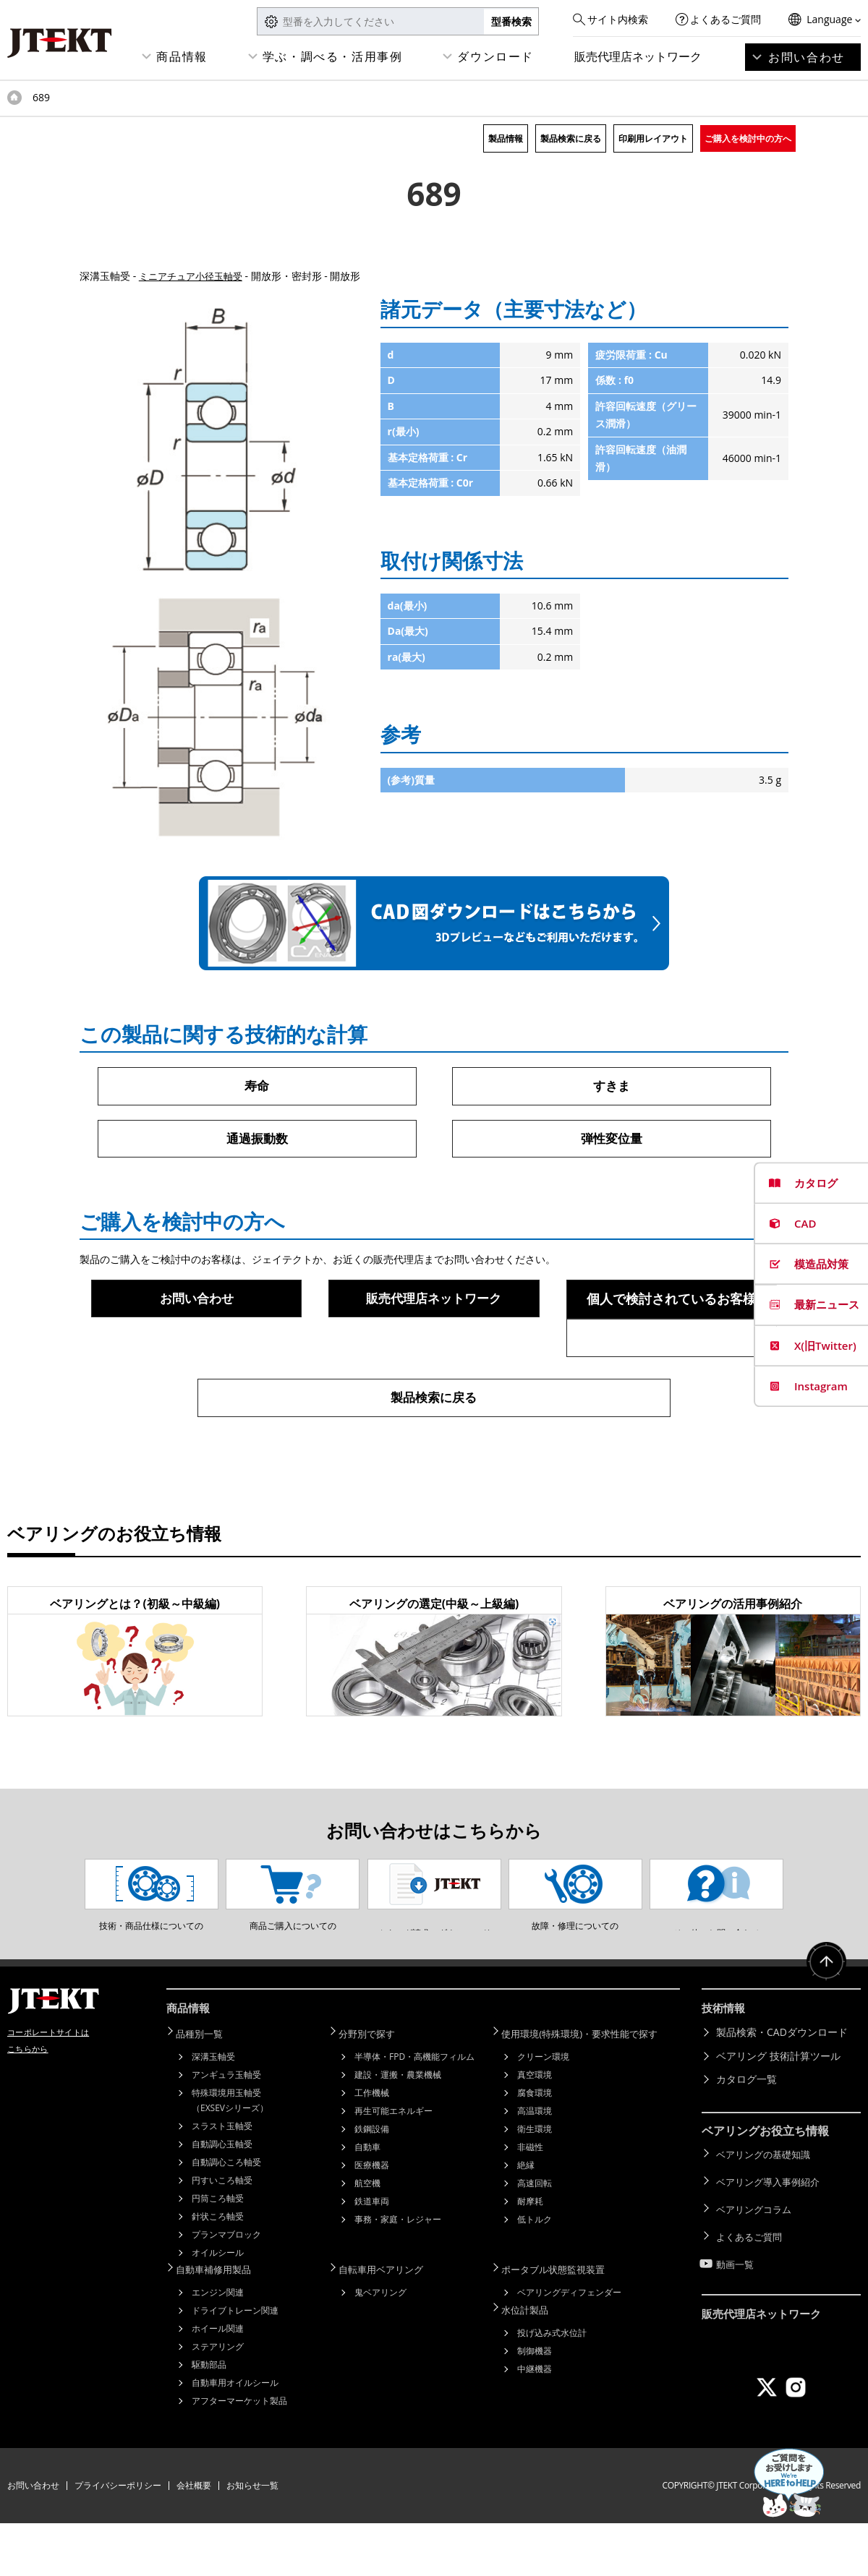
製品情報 (505, 138)
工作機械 (371, 2147)
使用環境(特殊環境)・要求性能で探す (590, 2088)
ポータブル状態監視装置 (562, 2322)
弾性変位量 (611, 1139)
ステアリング (218, 2399)
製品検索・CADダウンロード (782, 2088)
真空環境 (534, 2129)
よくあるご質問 (725, 19)
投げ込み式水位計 (552, 2383)
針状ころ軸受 (218, 2270)
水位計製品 (531, 2361)
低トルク (534, 2273)
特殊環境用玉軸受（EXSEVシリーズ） (230, 2154)
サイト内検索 (617, 19)
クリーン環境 (543, 2111)
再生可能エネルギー (393, 2165)
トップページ (14, 97)
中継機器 (534, 2419)
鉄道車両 (371, 2255)
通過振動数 (256, 1139)
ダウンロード (495, 56)
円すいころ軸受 (222, 2234)
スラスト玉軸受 (222, 2180)
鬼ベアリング (380, 2345)
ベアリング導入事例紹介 (771, 2232)
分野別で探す (374, 2088)
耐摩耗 (530, 2255)
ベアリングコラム (756, 2256)
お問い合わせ (806, 57)
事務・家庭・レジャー (397, 2273)
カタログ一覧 (746, 2135)
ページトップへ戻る (824, 2022)
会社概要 (193, 2538)
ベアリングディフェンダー (569, 2345)
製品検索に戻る (570, 138)
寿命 (257, 1086)
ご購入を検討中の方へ (748, 138)
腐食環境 (534, 2147)
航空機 (367, 2237)
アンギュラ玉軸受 (226, 2129)
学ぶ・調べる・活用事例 (333, 56)
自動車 (367, 2201)
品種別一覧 (206, 2088)
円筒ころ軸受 (218, 2252)
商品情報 (181, 56)
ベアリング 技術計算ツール (778, 2112)
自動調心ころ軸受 (226, 2216)
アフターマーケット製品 (239, 2453)
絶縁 (526, 2219)
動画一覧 (736, 2303)
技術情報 (725, 2066)
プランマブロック (226, 2288)
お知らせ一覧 (252, 2538)
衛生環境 (534, 2183)
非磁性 (530, 2201)
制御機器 (534, 2401)
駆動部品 (209, 2417)
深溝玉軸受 (213, 2111)
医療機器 (371, 2219)
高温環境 (534, 2165)
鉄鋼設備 (371, 2183)
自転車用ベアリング (389, 2322)
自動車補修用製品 (221, 2322)
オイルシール (218, 2307)
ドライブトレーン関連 (235, 2363)
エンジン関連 (218, 2345)
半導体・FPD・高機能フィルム (414, 2111)
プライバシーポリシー (118, 2538)
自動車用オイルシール (235, 2435)
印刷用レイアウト (653, 138)
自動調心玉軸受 (222, 2198)
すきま (611, 1086)
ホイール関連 (218, 2381)
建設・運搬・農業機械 (397, 2129)
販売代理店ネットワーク (638, 56)
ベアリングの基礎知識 (766, 2209)
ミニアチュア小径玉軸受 (194, 276)
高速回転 (534, 2237)
